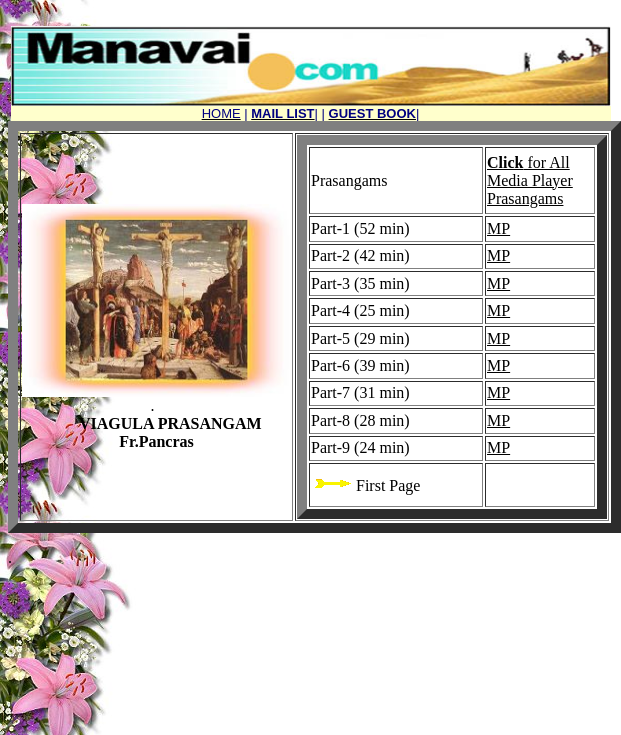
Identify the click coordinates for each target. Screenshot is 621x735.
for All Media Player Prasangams (530, 180)
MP (498, 228)
